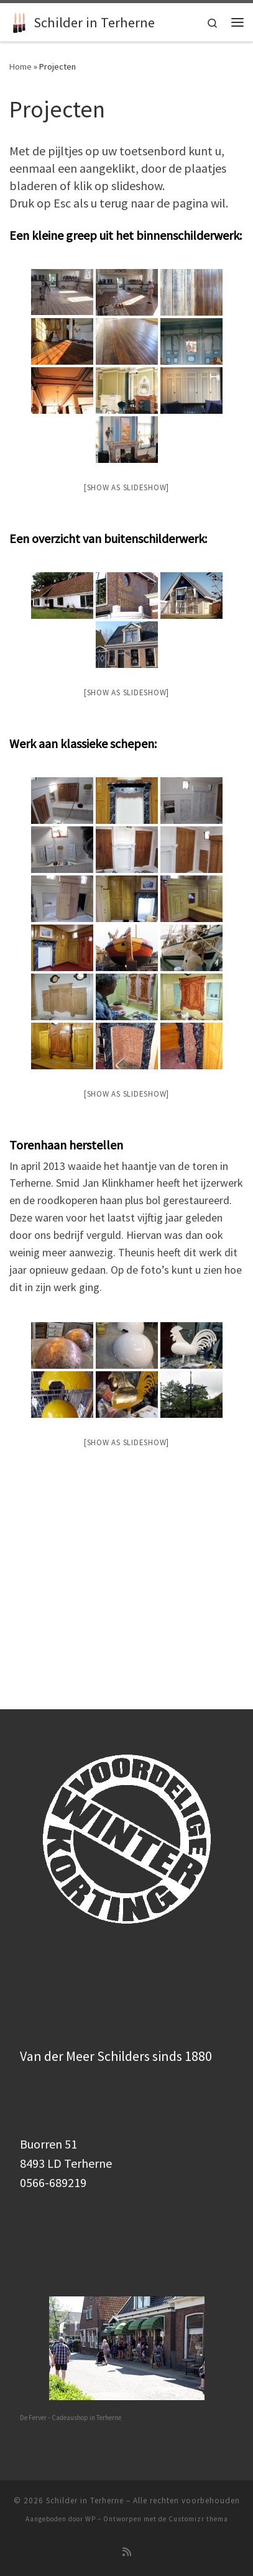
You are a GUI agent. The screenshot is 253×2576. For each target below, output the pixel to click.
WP (90, 2364)
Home (20, 66)
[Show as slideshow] (126, 487)
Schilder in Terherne (85, 2346)
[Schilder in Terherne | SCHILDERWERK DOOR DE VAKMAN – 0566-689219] (19, 21)
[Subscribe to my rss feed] (126, 2397)
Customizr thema (198, 2364)
